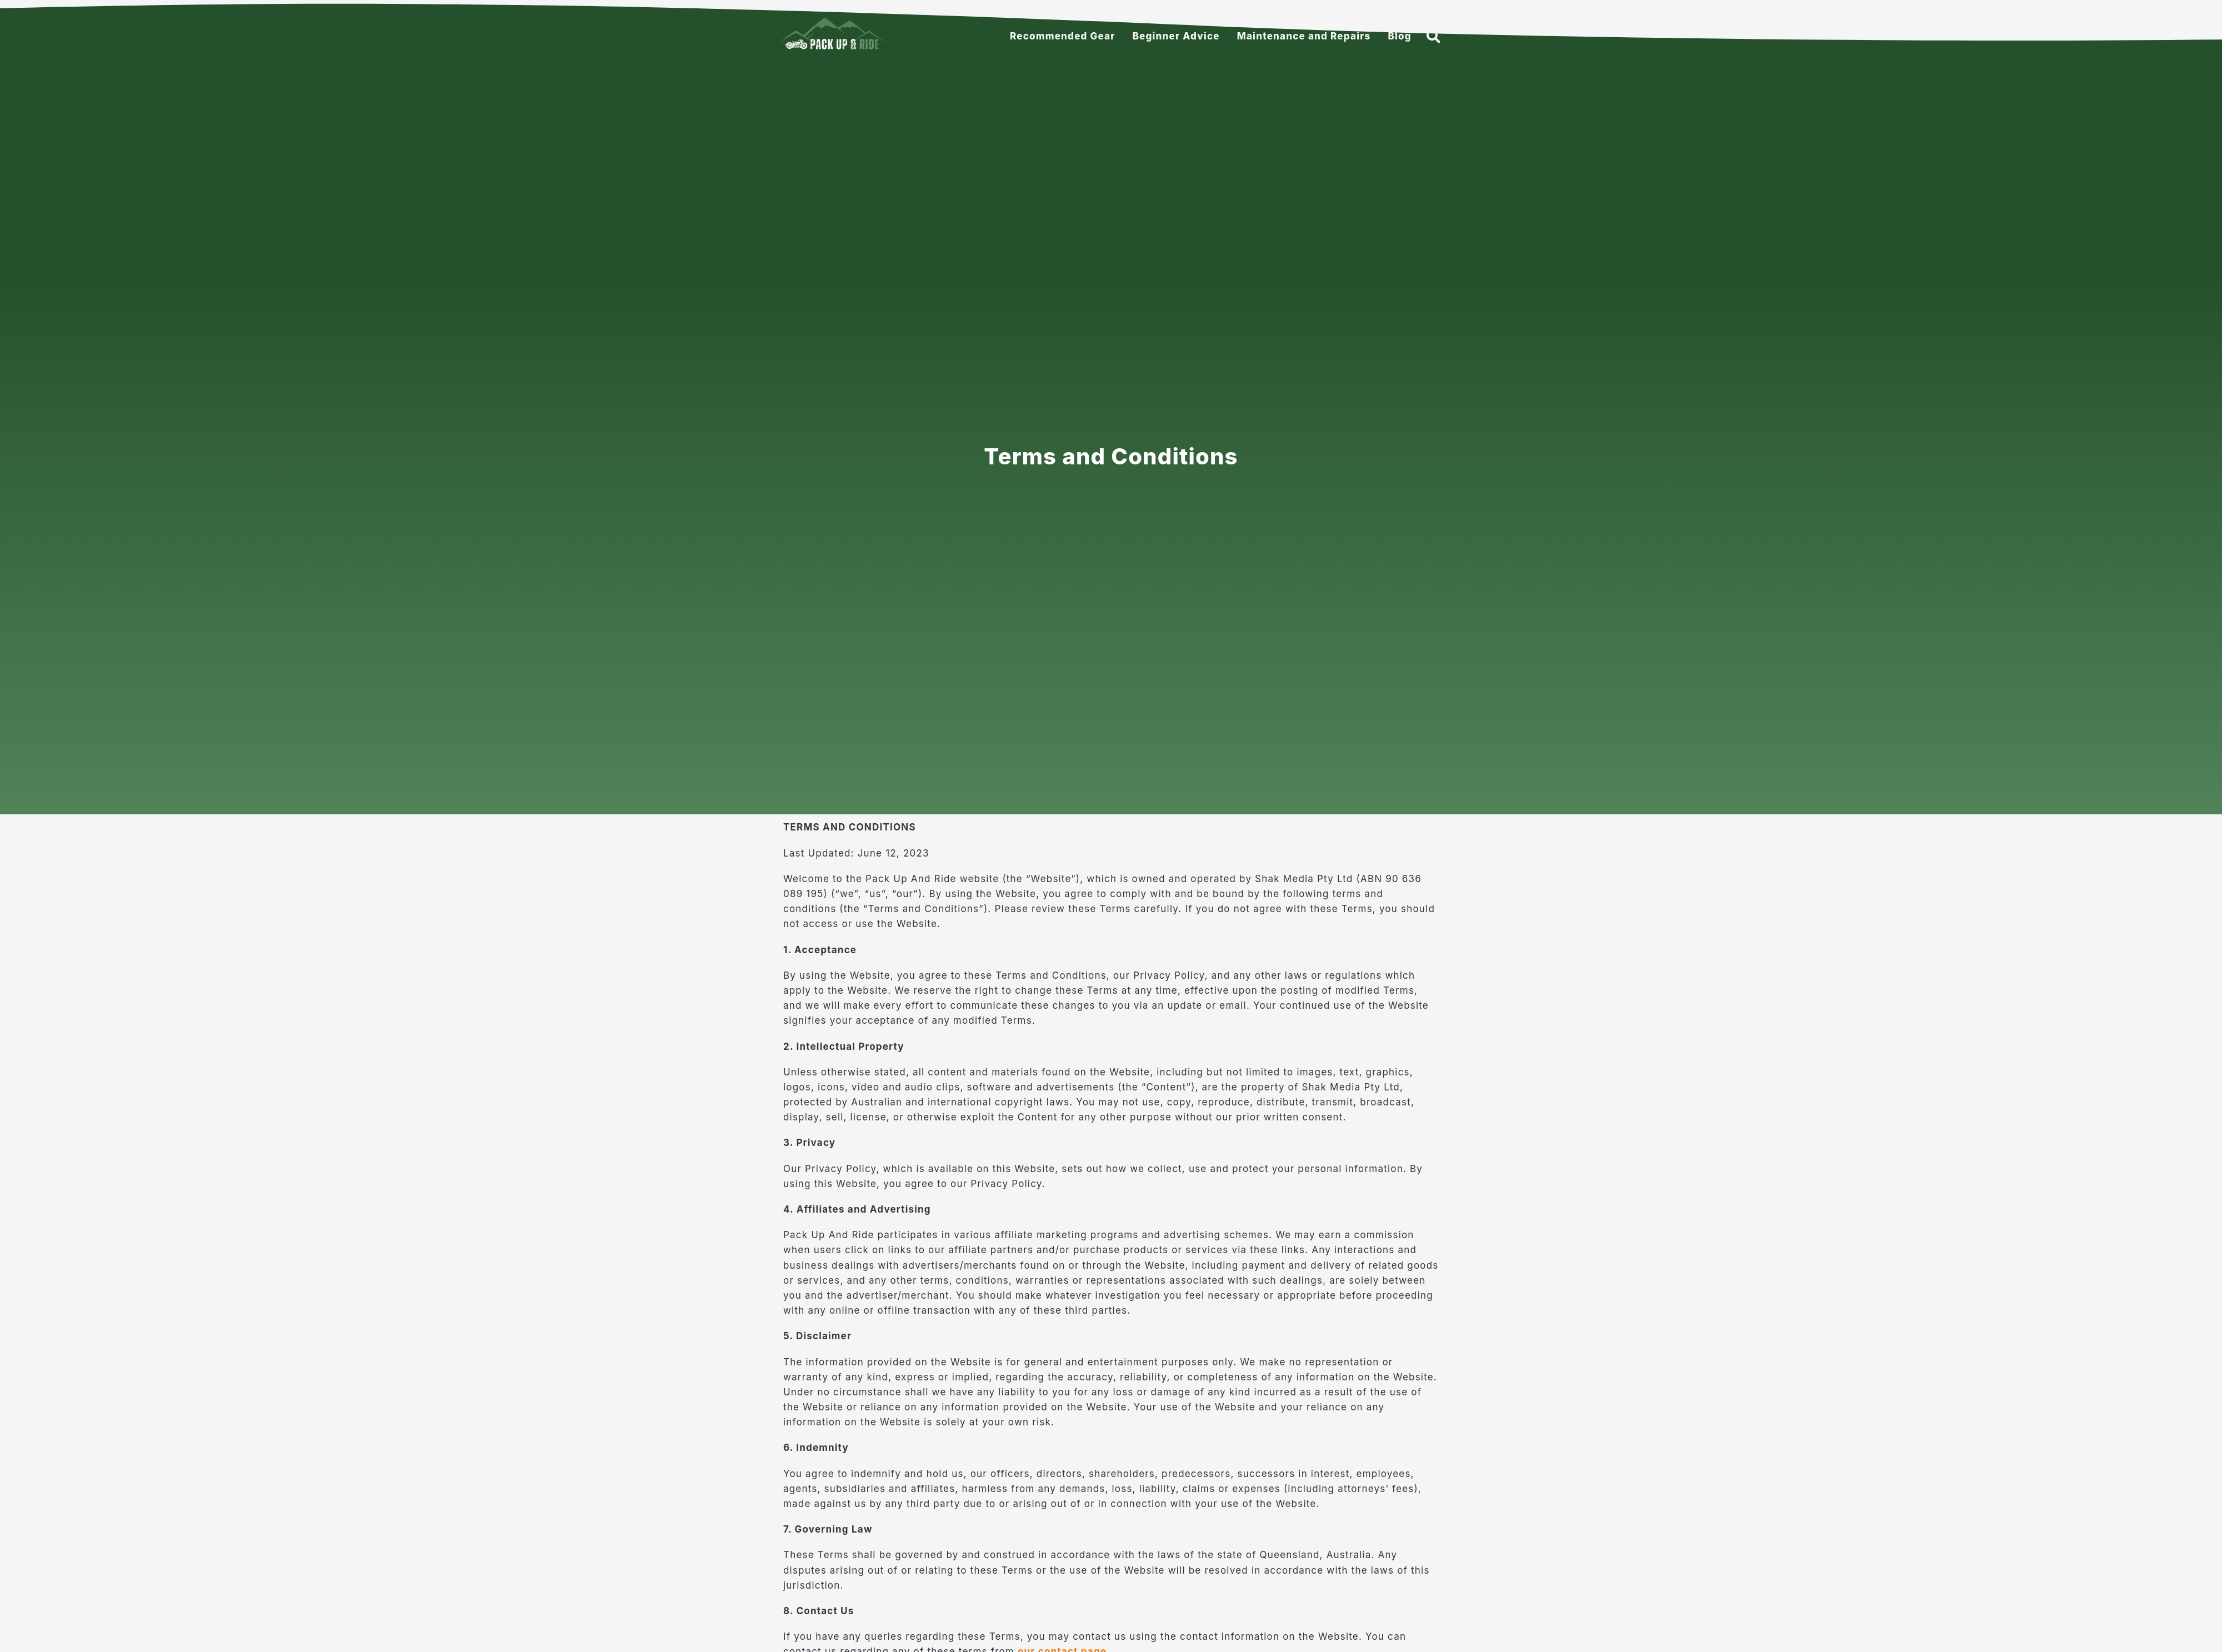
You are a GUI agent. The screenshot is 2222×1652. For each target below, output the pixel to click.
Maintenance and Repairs (1304, 36)
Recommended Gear (1062, 36)
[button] (1434, 36)
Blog (1399, 36)
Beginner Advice (1176, 36)
